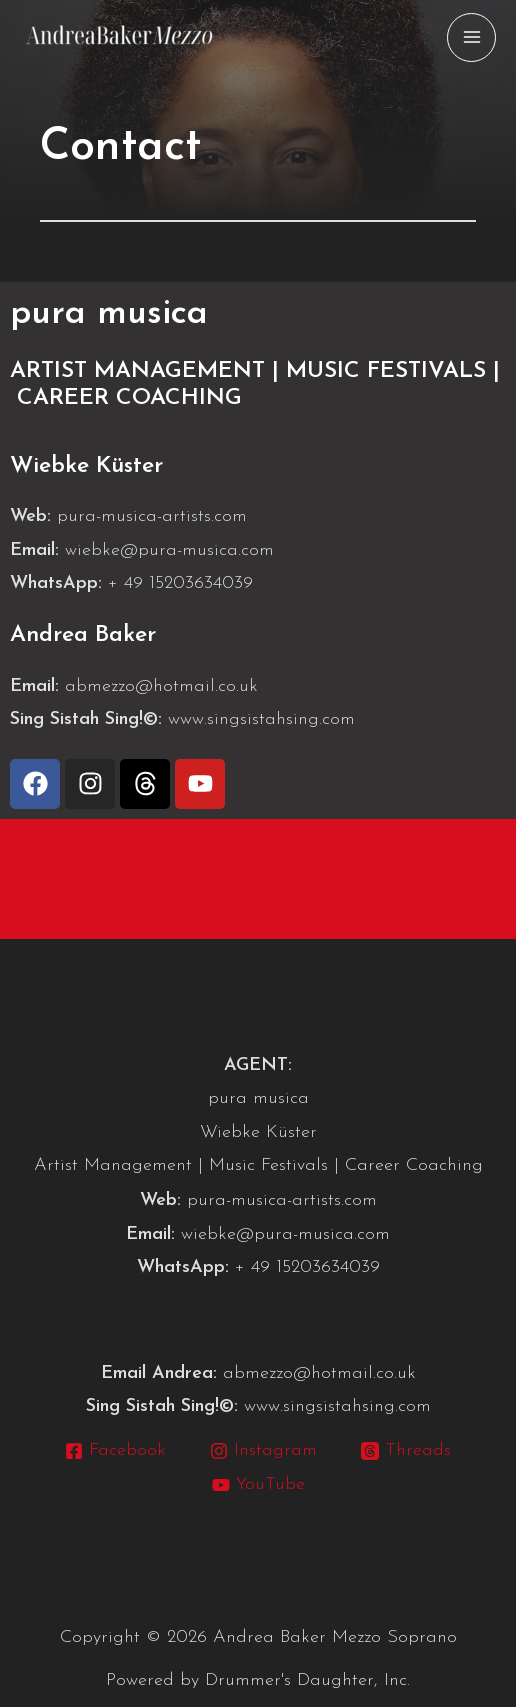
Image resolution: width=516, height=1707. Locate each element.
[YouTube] (257, 1485)
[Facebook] (114, 1451)
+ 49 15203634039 (180, 583)
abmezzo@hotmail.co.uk (161, 686)
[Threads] (406, 1451)
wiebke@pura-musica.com (169, 550)
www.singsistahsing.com (261, 719)
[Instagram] (263, 1451)
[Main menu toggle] (471, 37)
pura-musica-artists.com (152, 516)
